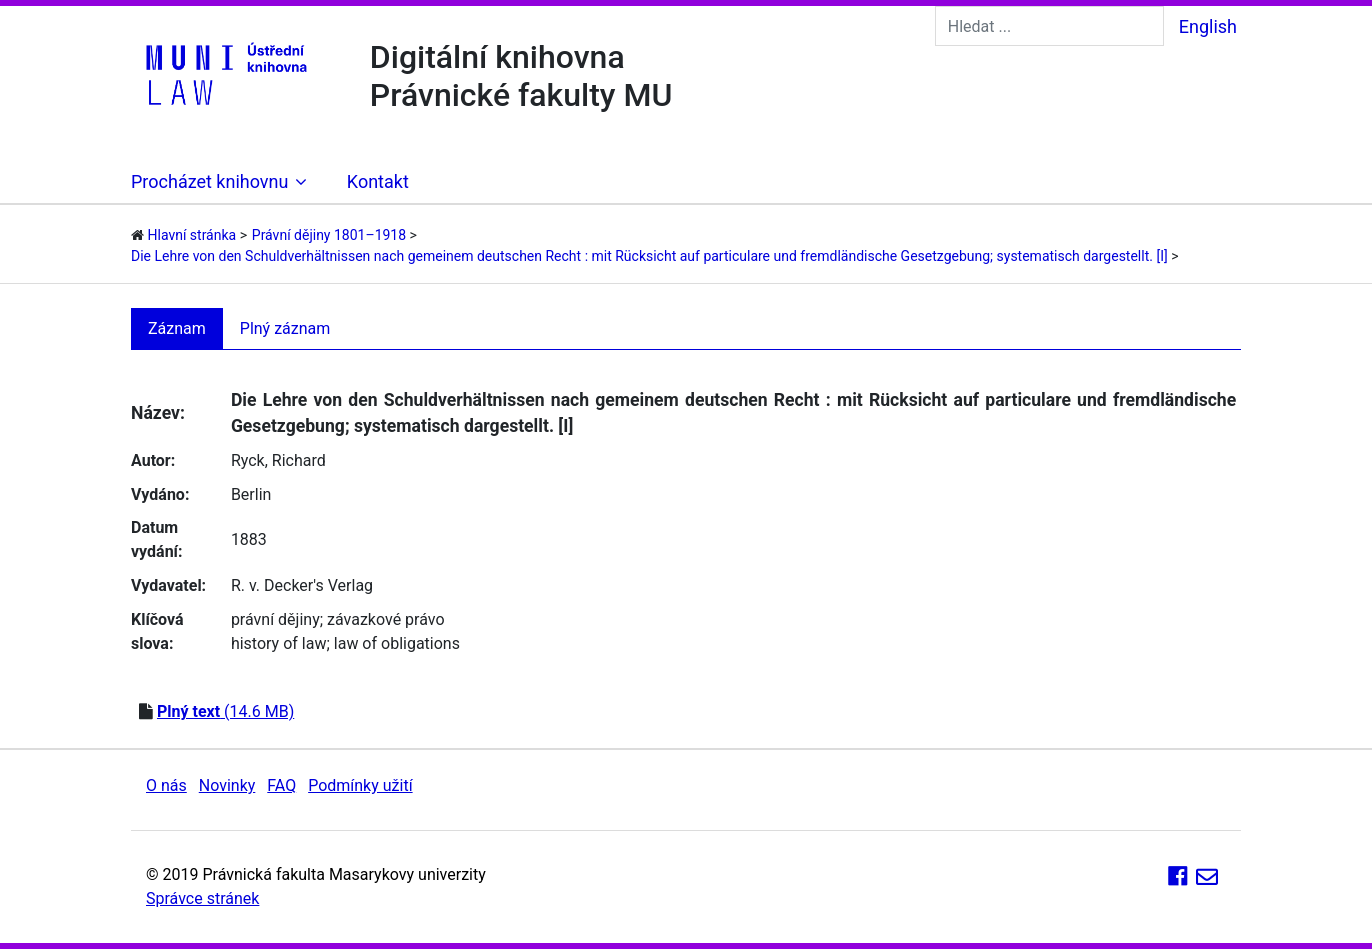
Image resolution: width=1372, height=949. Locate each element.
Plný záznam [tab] (285, 328)
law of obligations (397, 643)
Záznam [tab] (177, 328)
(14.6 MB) (225, 711)
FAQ (281, 785)
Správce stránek (202, 898)
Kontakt (378, 181)
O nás (166, 785)
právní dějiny (275, 619)
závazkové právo (385, 619)
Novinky (227, 785)
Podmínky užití (360, 785)
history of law (279, 643)
